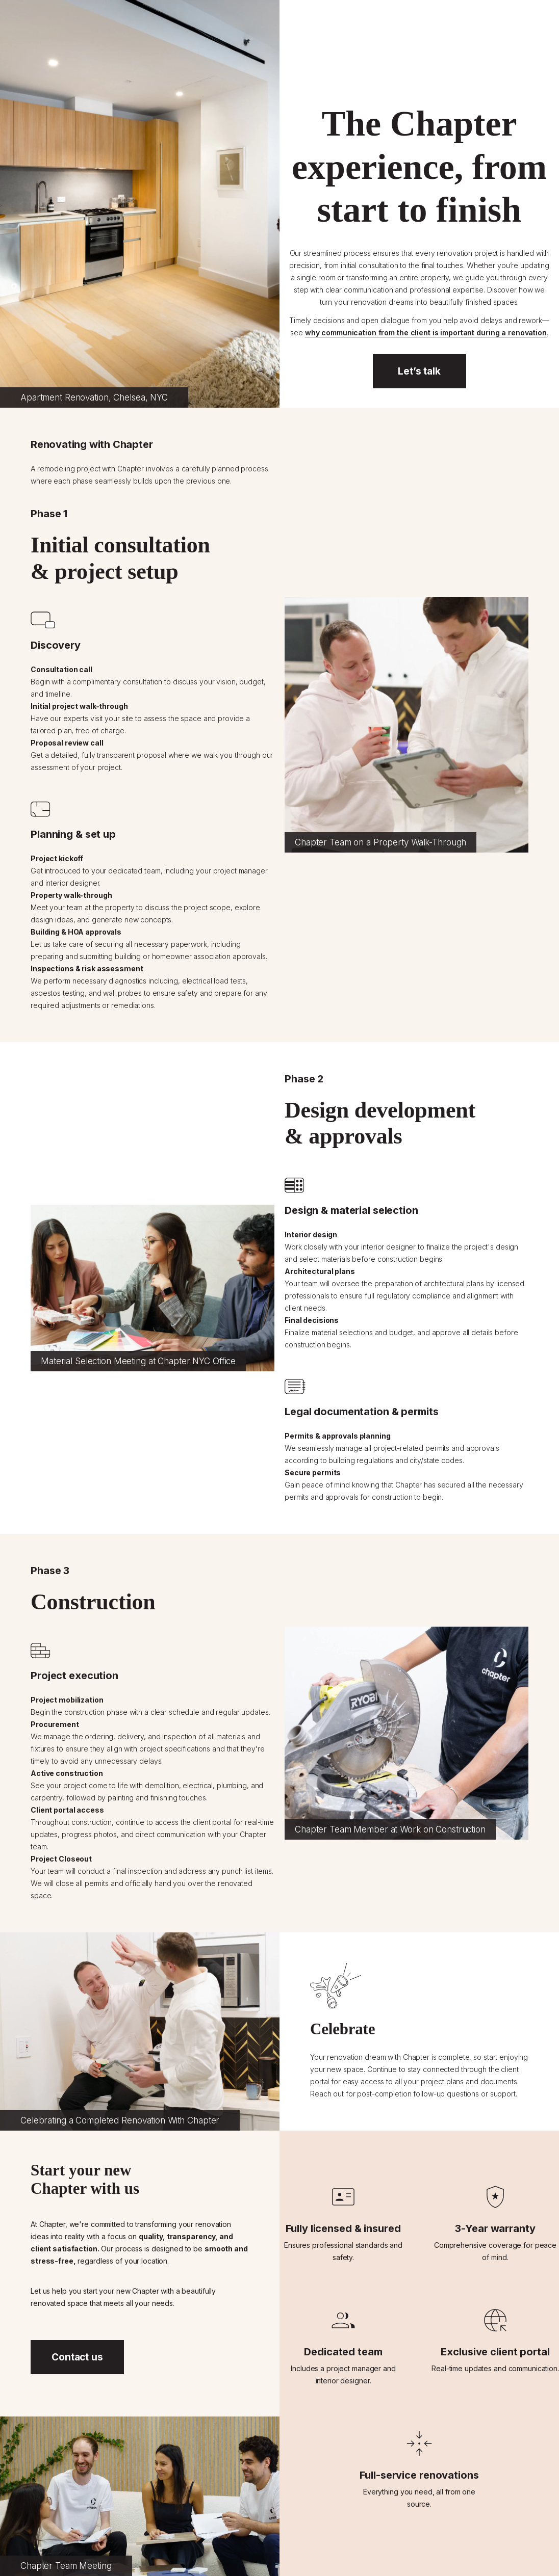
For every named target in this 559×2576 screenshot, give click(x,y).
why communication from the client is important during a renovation (426, 332)
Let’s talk (419, 371)
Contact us (77, 2357)
